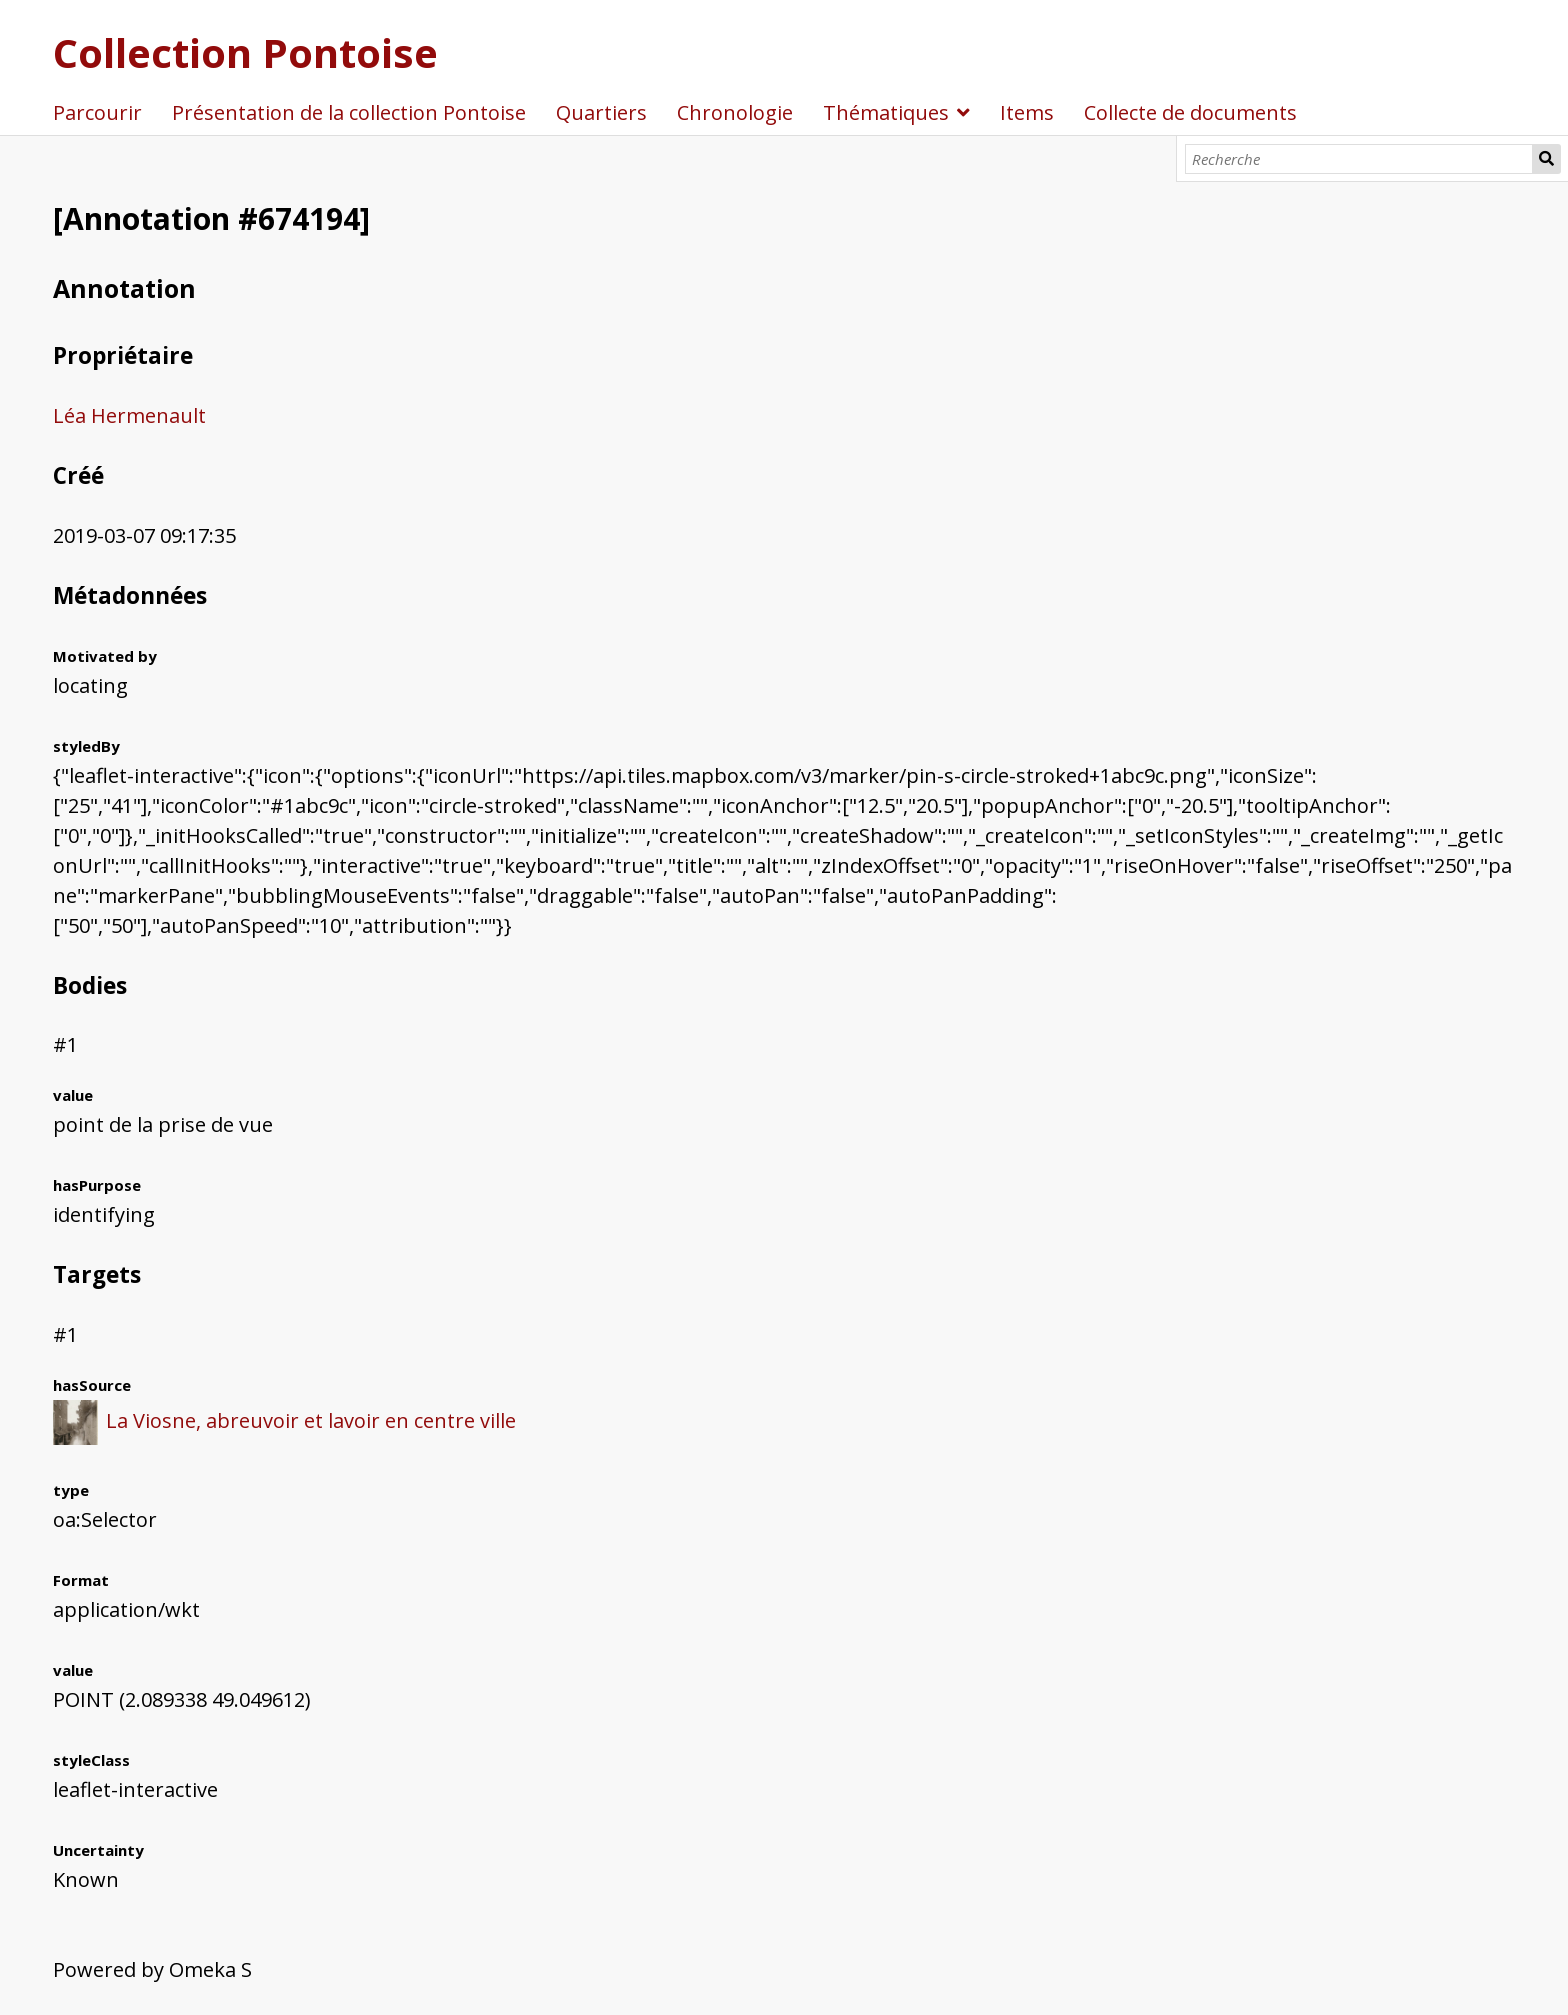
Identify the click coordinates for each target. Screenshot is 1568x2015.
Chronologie (735, 112)
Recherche (1547, 159)
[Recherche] (1359, 159)
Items (1027, 112)
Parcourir (97, 112)
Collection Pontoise (245, 52)
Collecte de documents (1190, 112)
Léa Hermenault (129, 415)
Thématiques (886, 112)
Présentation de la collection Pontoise (349, 112)
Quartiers (601, 112)
